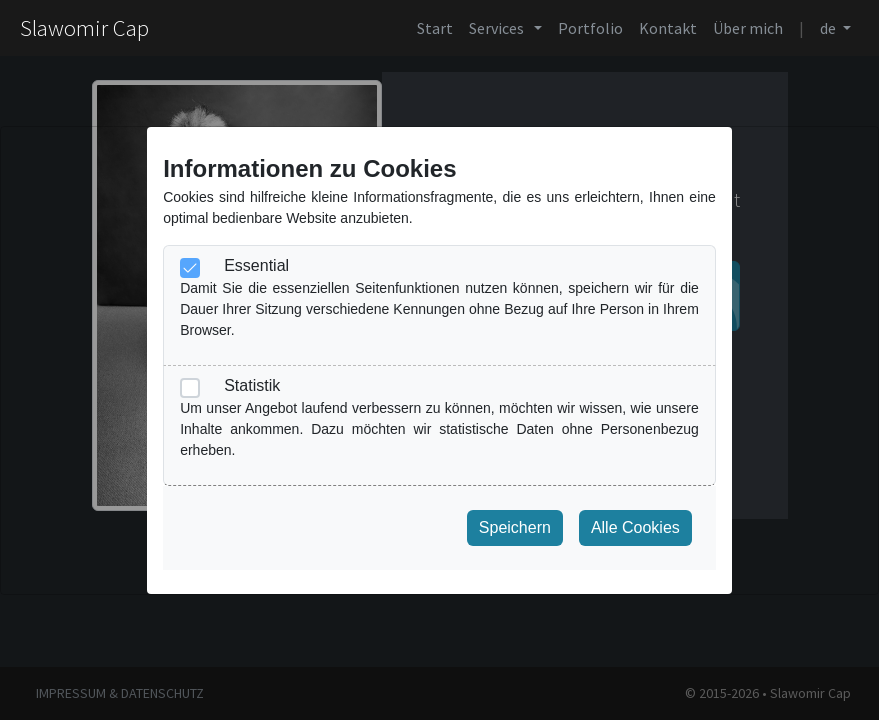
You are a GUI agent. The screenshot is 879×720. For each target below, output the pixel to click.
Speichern (515, 527)
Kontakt (668, 28)
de (829, 28)
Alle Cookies (635, 527)
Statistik (252, 385)
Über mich (748, 28)
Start (435, 28)
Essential (256, 265)
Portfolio (590, 28)
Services (499, 28)
